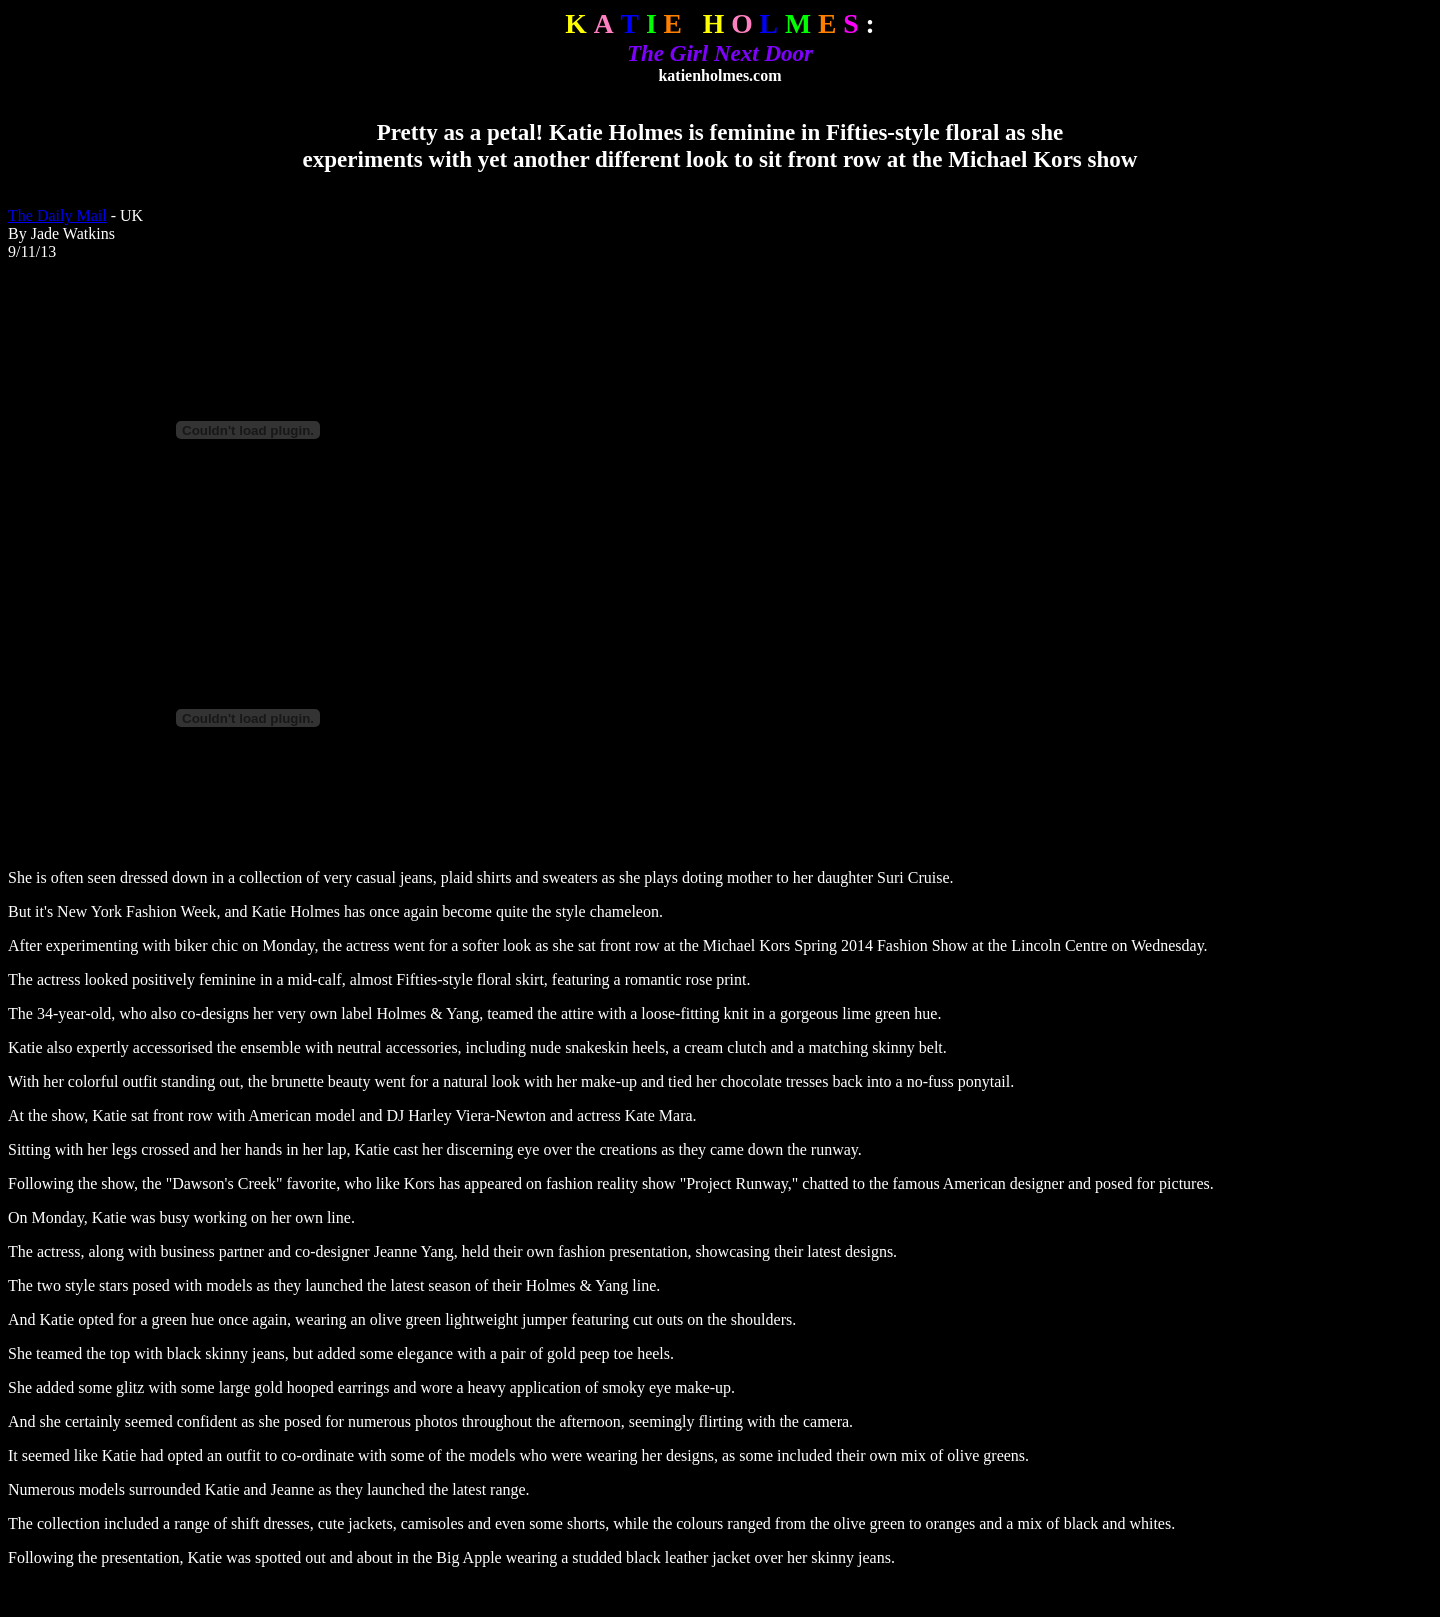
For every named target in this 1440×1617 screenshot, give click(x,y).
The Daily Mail (57, 215)
